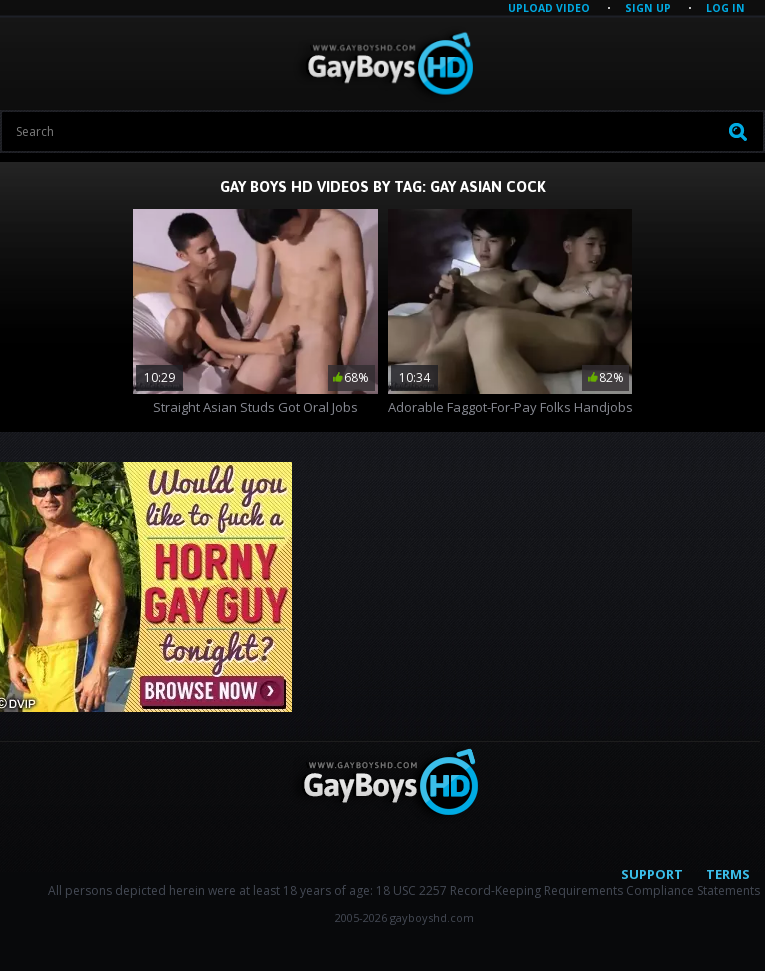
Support (652, 874)
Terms (728, 874)
